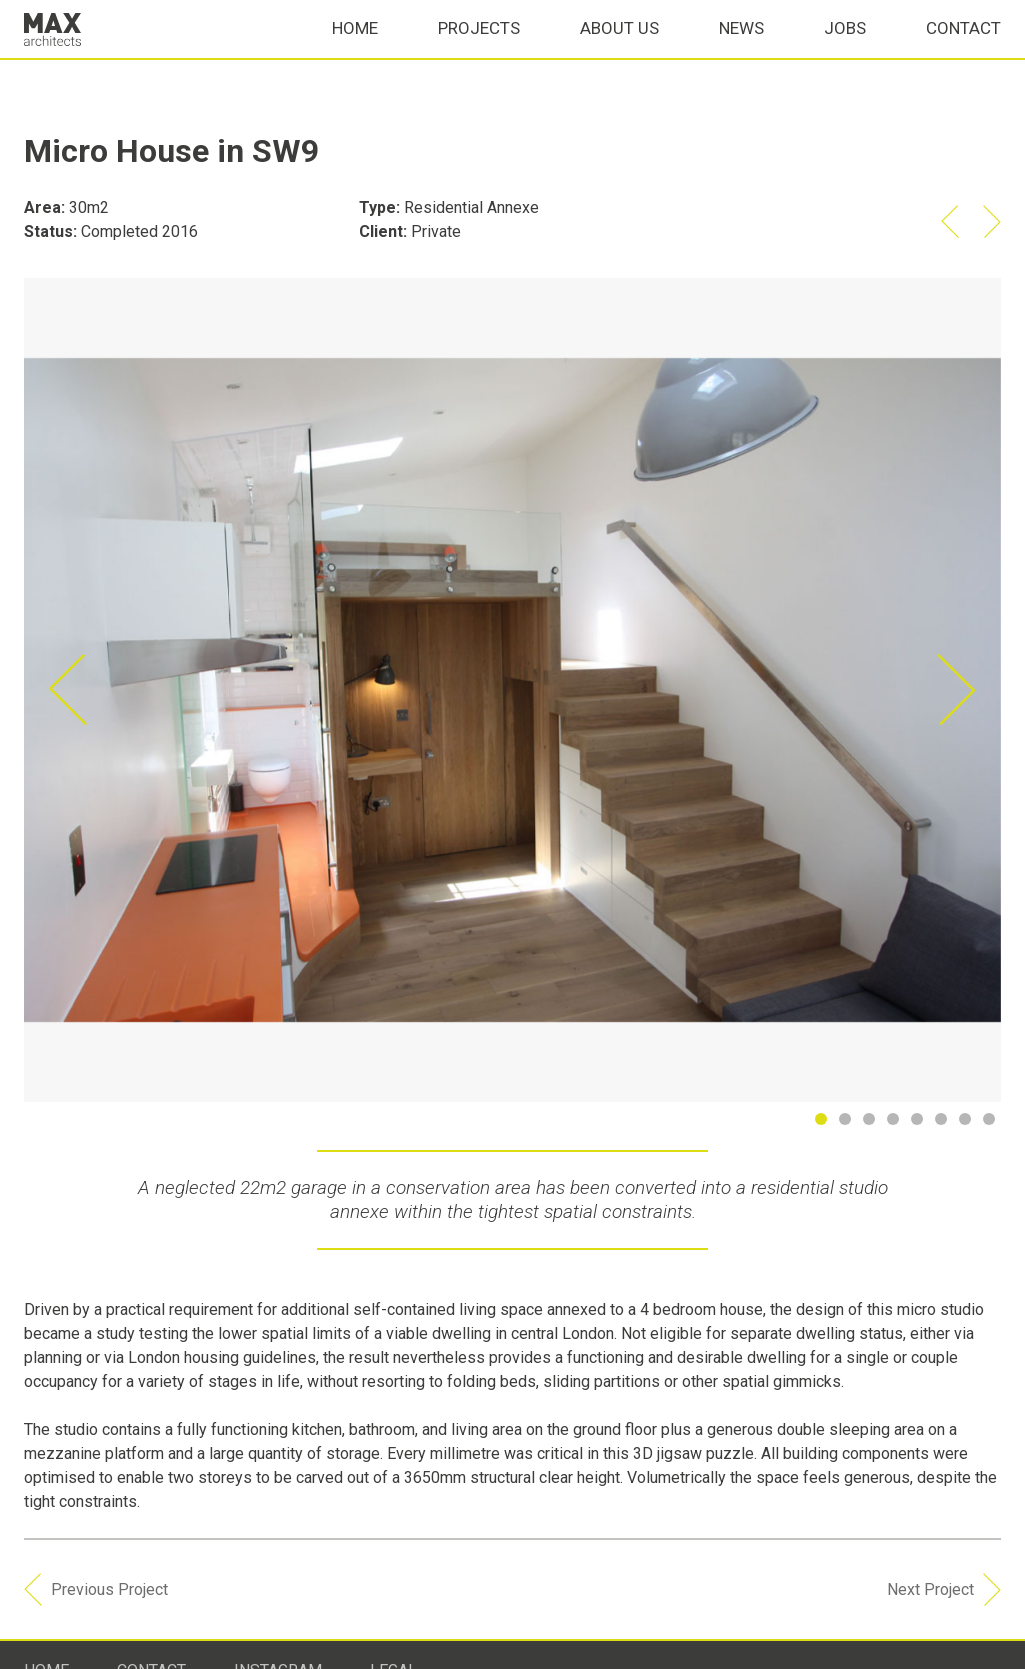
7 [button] (969, 1123)
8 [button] (993, 1123)
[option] (512, 690)
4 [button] (897, 1123)
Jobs (845, 52)
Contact (963, 52)
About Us (619, 52)
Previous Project (96, 1613)
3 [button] (873, 1123)
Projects (479, 52)
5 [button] (921, 1123)
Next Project (944, 1613)
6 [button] (945, 1123)
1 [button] (825, 1123)
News (741, 52)
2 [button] (849, 1123)
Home (355, 52)
